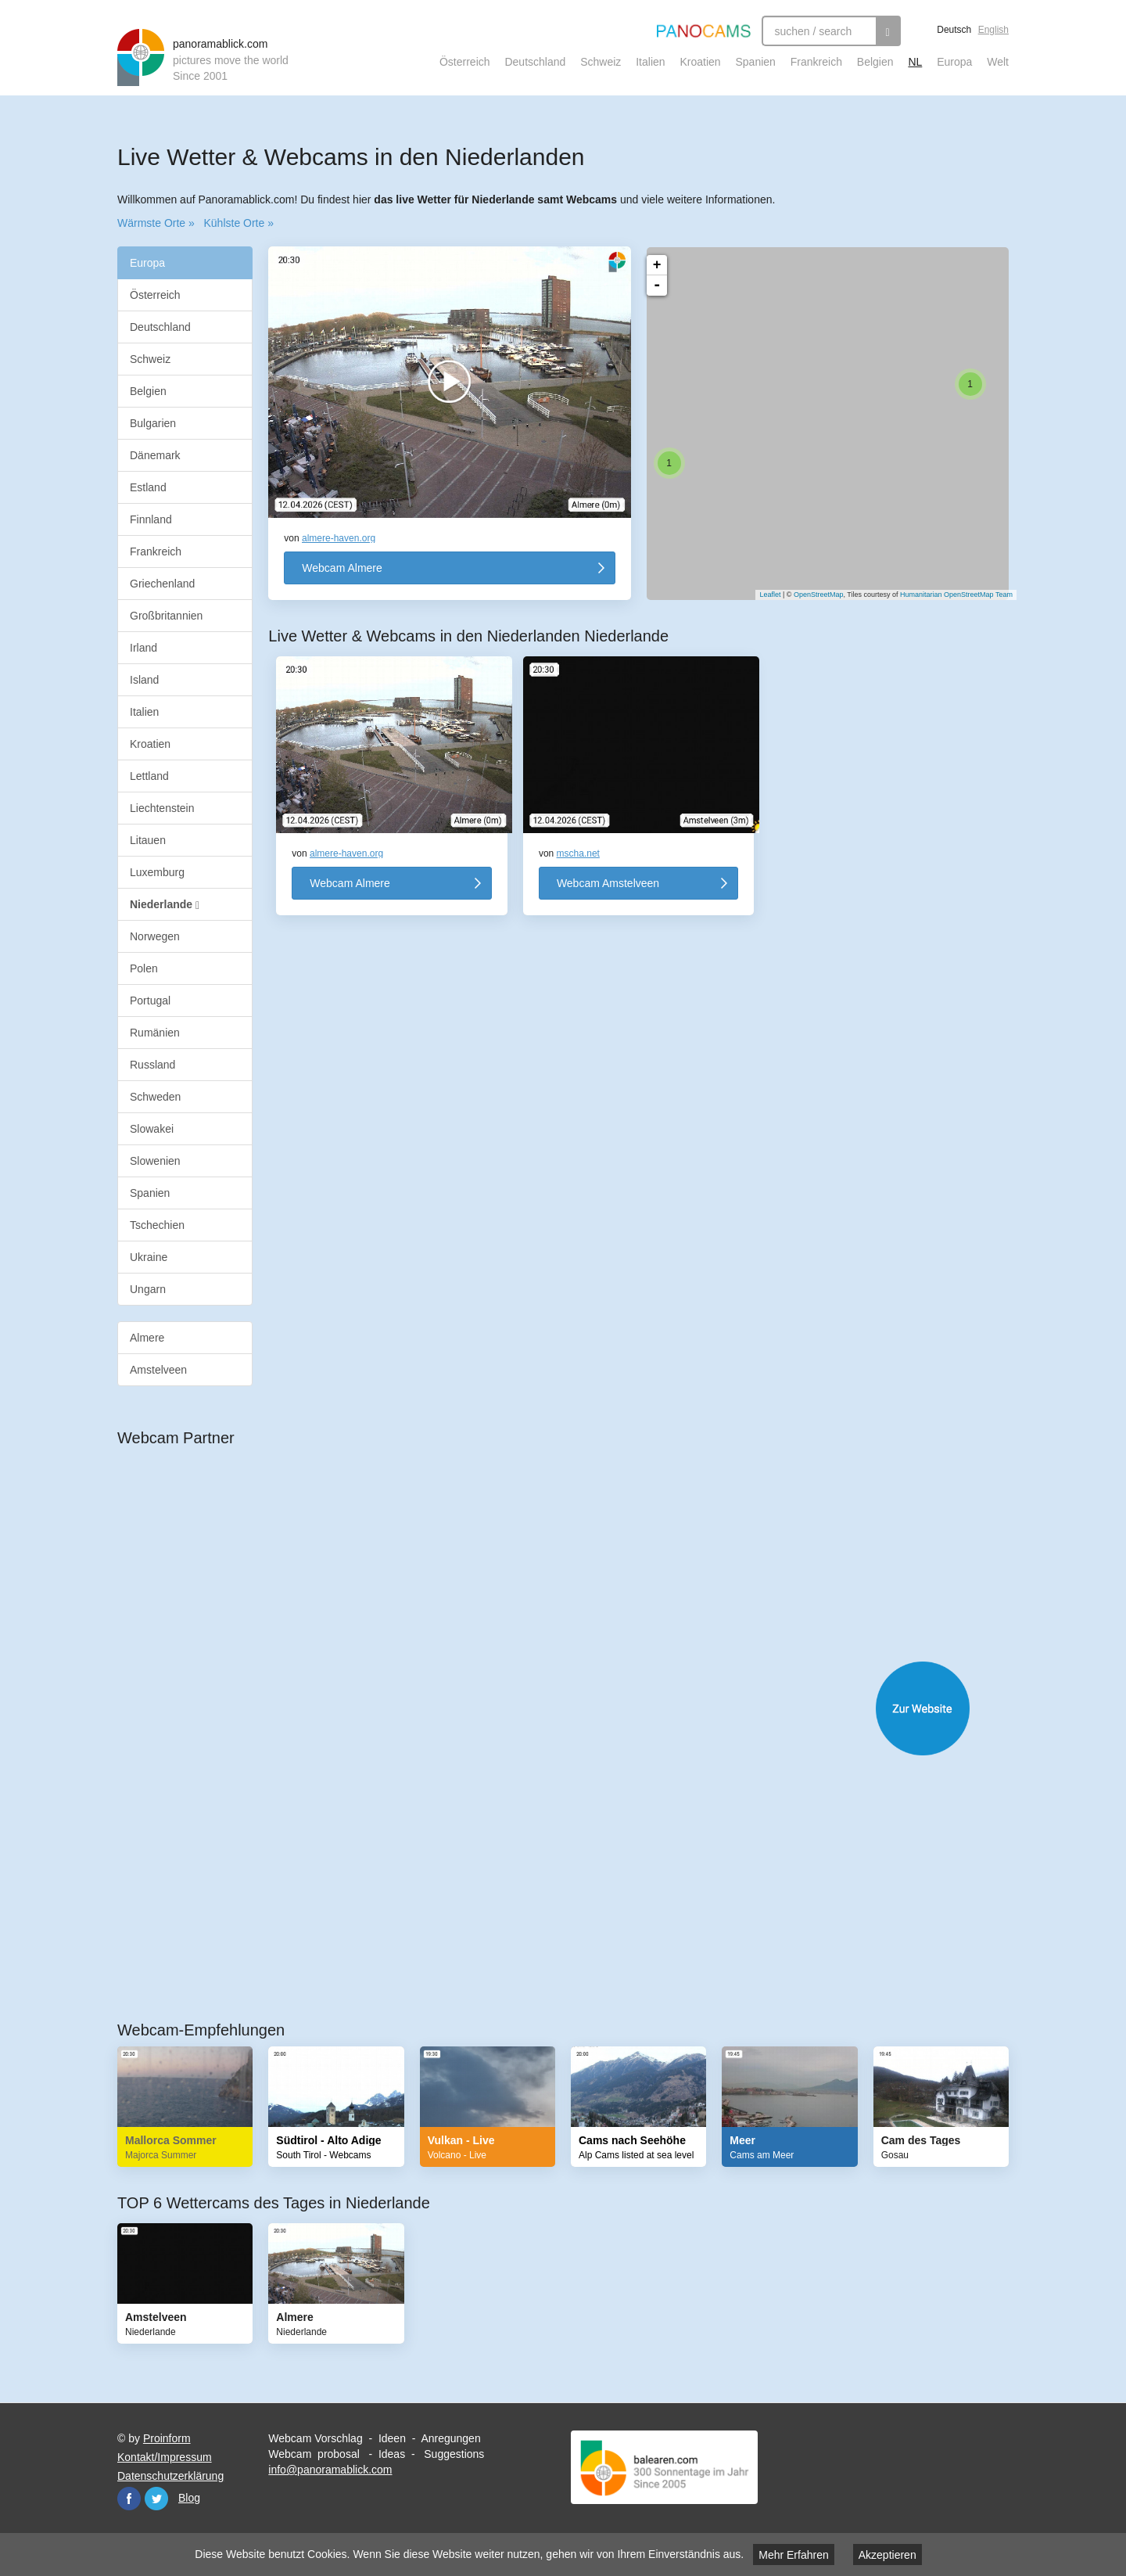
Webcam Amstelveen (608, 883)
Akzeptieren (887, 2555)
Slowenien (155, 1161)
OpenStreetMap (811, 594)
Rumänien (155, 1032)
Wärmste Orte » (156, 223)
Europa (954, 61)
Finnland (151, 519)
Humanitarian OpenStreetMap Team (948, 594)
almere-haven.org (338, 538)
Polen (144, 968)
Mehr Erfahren (793, 2555)
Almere (147, 1337)
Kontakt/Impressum (164, 2457)
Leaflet (762, 594)
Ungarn (148, 1289)
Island (144, 680)
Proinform (167, 2438)
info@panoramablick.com (330, 2469)
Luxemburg (157, 872)
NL (915, 61)
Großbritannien (166, 615)
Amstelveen (158, 1369)
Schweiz (600, 61)
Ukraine (148, 1257)
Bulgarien (153, 423)
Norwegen (155, 936)
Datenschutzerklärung (170, 2476)
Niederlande (164, 904)
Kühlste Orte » (238, 223)
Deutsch (954, 29)
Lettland (149, 776)
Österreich (464, 61)
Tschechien (157, 1225)
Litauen (148, 840)
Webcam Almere (342, 568)
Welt (998, 61)
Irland (143, 647)
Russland (152, 1064)
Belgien (875, 61)
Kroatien (700, 61)
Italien (650, 61)
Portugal (150, 1000)
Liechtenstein (162, 808)
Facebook (129, 2498)
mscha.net (578, 853)
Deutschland (534, 61)
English (993, 29)
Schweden (155, 1096)
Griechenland (162, 583)
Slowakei (152, 1129)
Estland (148, 487)
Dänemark (155, 455)
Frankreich (816, 61)
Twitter (156, 2498)
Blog (189, 2498)
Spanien (756, 61)
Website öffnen (579, 1708)
